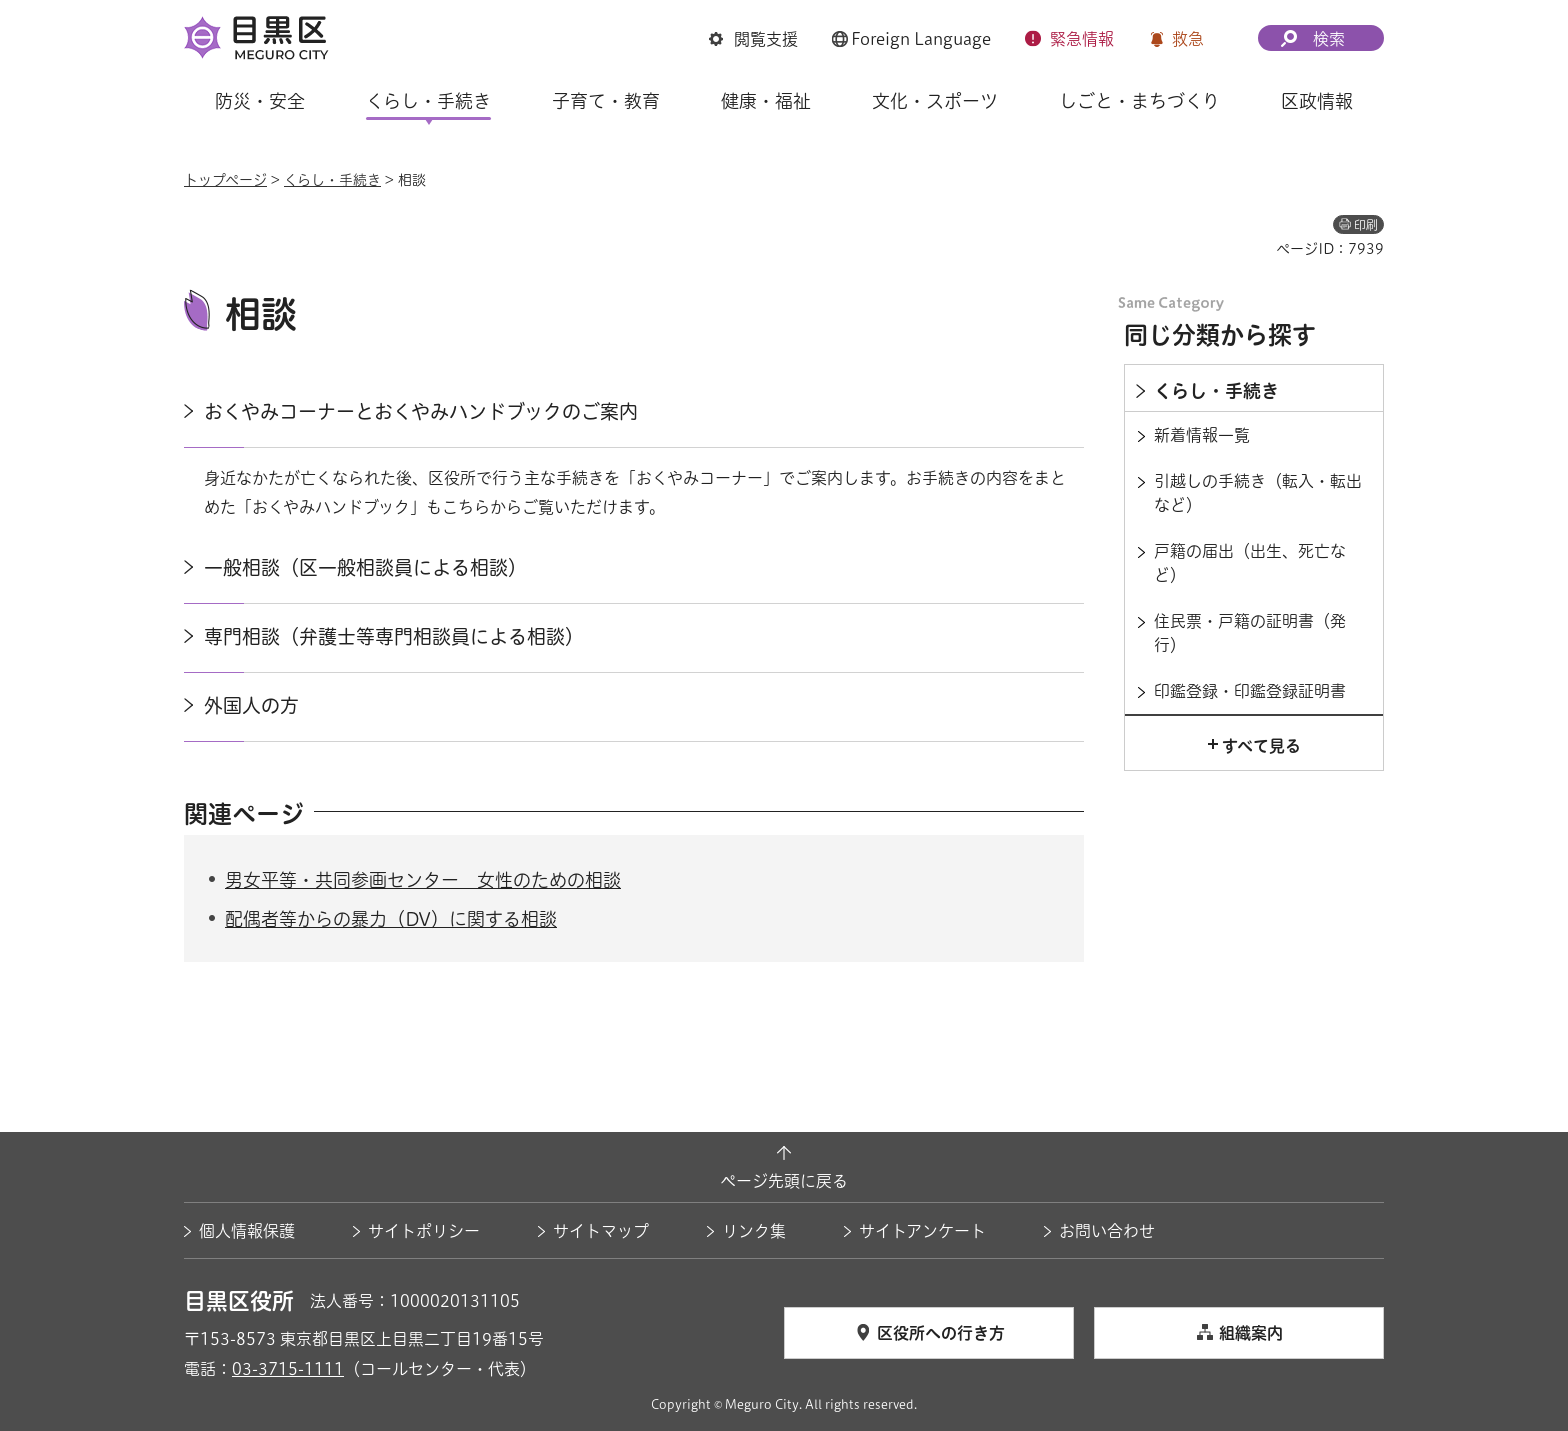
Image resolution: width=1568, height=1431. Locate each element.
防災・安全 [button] (260, 101)
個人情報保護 (247, 1231)
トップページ (225, 180)
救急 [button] (1188, 39)
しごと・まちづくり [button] (1139, 101)
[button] (753, 39)
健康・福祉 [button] (766, 101)
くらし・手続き (332, 180)
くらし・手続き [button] (428, 101)
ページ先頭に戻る (784, 1181)
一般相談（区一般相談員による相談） (365, 567)
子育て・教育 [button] (606, 101)
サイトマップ (601, 1231)
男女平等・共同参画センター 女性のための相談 (423, 880)
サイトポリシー (424, 1231)
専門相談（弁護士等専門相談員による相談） (394, 636)
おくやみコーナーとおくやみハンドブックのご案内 (421, 411)
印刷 (1366, 225)
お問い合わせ (1107, 1231)
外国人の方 (251, 705)
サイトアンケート (922, 1231)
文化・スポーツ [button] (935, 101)
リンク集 (754, 1231)
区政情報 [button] (1317, 101)
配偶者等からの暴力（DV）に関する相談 (391, 919)
